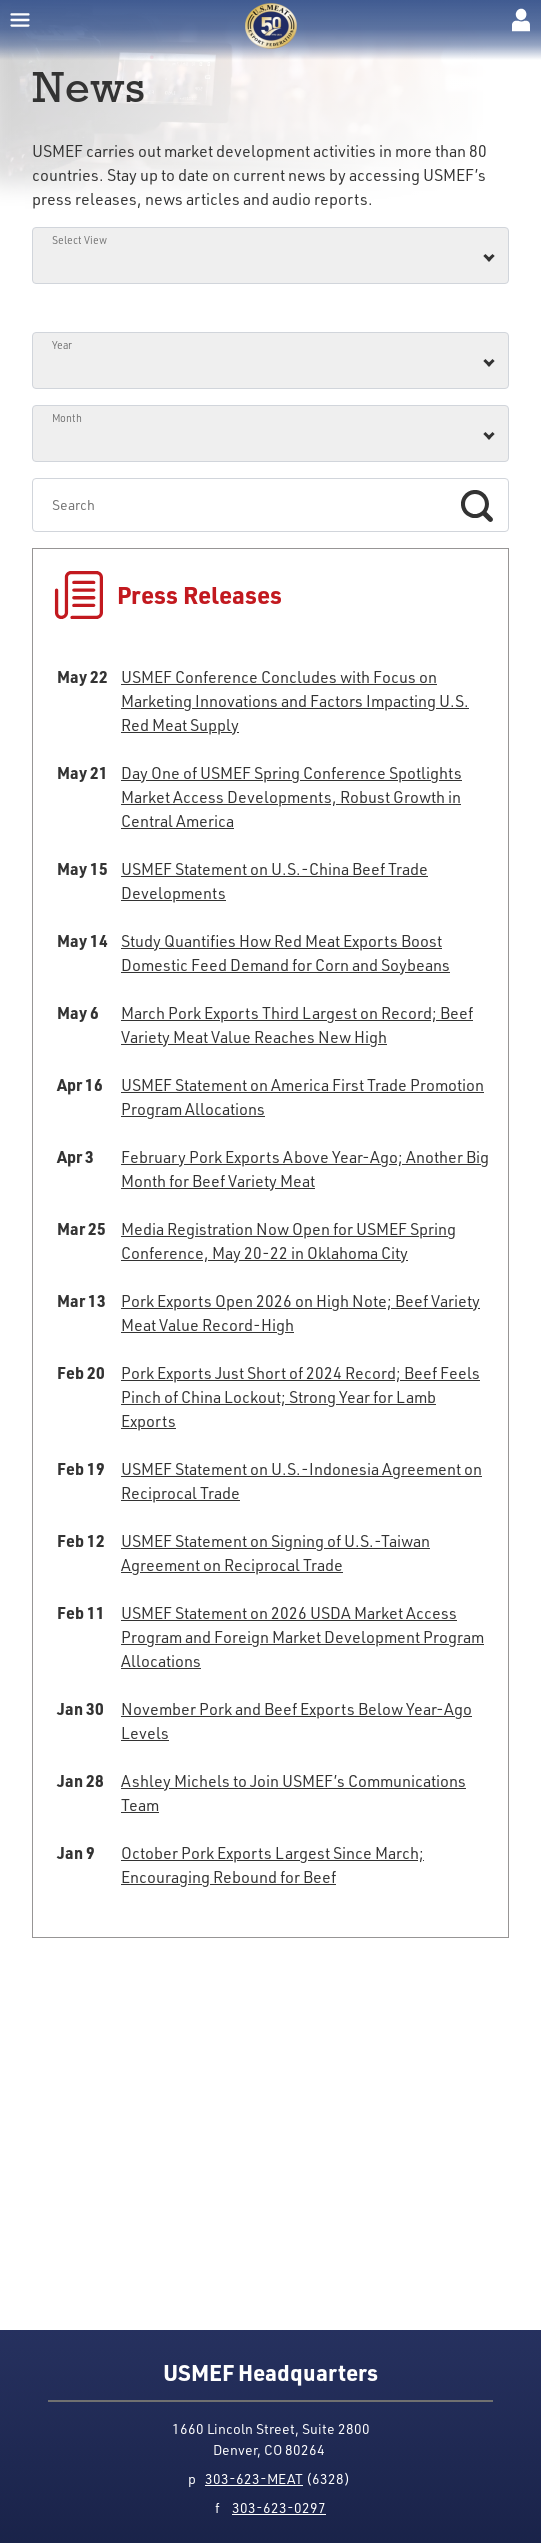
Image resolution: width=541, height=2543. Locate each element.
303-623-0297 (279, 2507)
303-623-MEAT (254, 2478)
